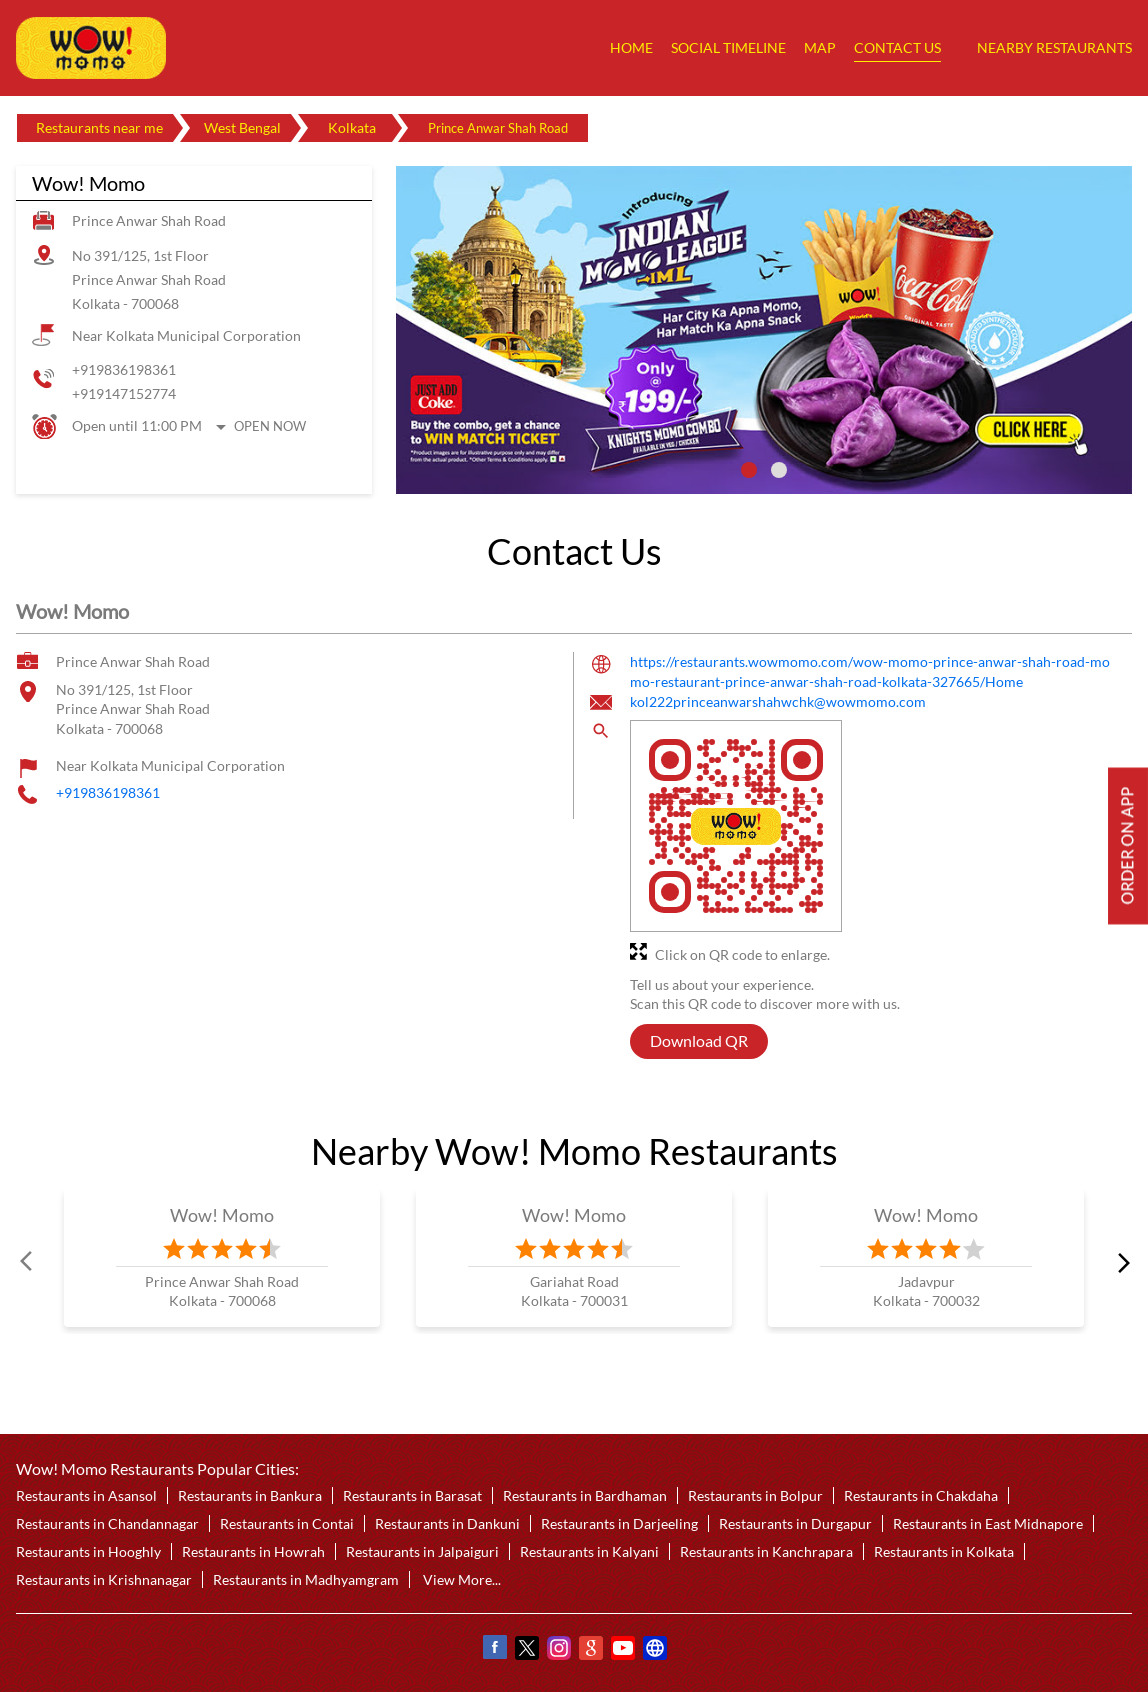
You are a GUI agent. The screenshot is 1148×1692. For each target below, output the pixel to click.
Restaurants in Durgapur (795, 1523)
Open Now (270, 426)
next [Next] (1120, 1262)
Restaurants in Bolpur (755, 1495)
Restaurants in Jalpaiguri (422, 1551)
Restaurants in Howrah (253, 1551)
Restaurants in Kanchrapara (766, 1551)
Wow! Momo (222, 1215)
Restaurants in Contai (287, 1523)
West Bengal (242, 127)
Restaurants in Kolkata (944, 1551)
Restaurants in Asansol (86, 1495)
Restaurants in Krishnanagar (104, 1579)
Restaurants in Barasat (412, 1495)
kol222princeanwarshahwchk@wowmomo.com (778, 702)
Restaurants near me (99, 127)
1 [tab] (749, 470)
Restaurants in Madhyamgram (306, 1579)
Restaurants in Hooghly (88, 1551)
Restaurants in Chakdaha (921, 1495)
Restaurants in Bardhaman (585, 1495)
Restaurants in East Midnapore (988, 1523)
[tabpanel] (764, 330)
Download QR (699, 1041)
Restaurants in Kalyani (589, 1551)
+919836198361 (124, 369)
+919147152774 (124, 393)
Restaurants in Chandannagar (107, 1523)
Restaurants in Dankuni (447, 1523)
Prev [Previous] (28, 1262)
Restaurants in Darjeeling (619, 1523)
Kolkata (352, 127)
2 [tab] (779, 470)
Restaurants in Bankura (250, 1495)
